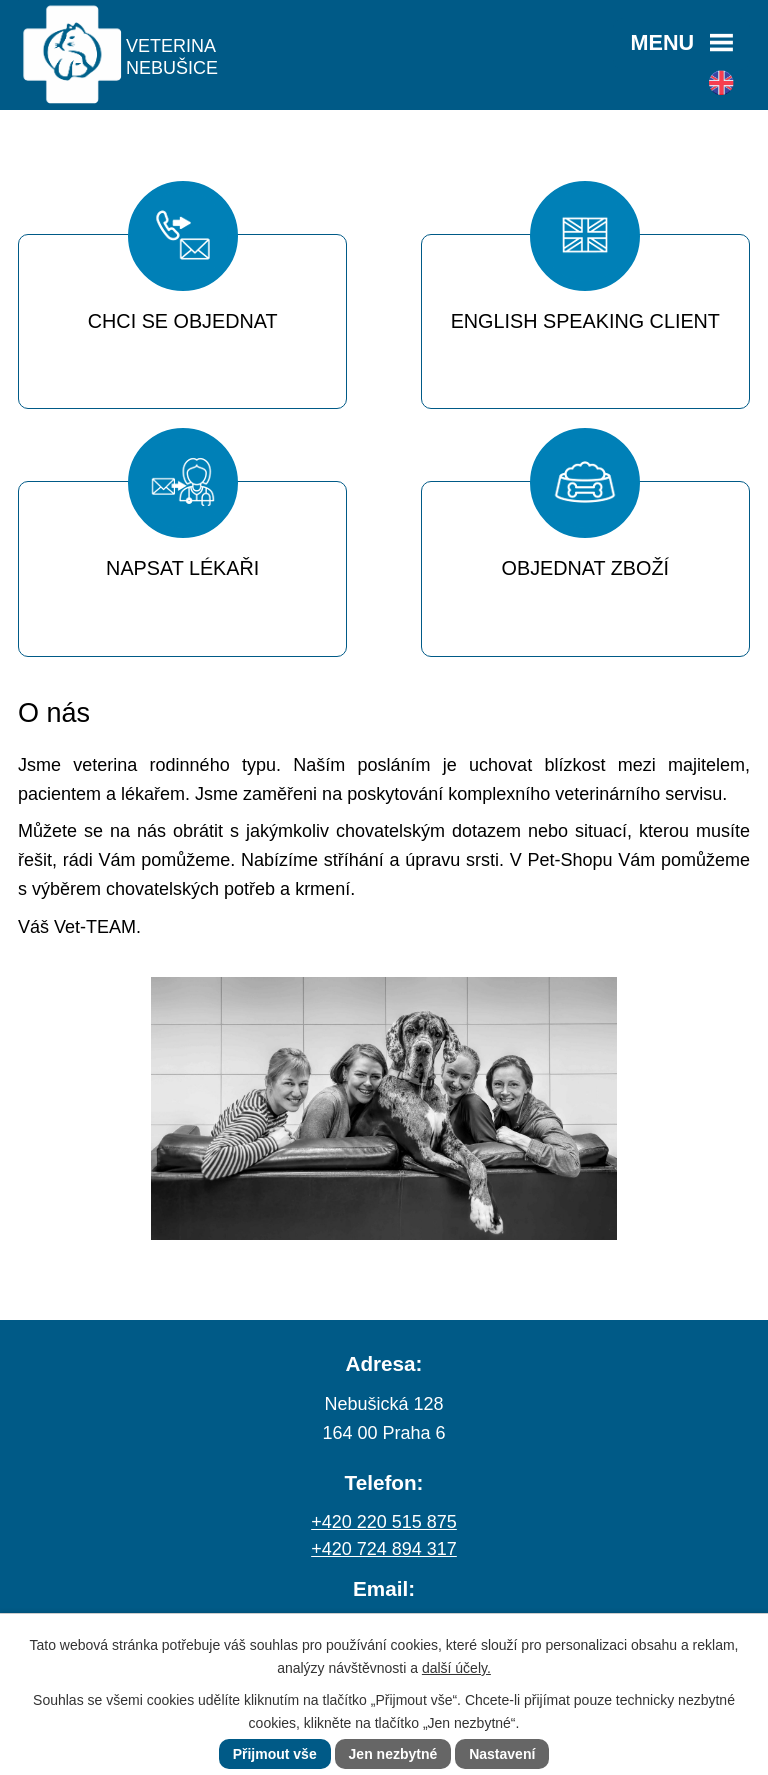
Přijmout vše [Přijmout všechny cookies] (275, 1754)
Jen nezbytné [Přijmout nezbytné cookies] (393, 1754)
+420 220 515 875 (384, 1522)
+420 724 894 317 (384, 1549)
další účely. (456, 1668)
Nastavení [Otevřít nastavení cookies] (502, 1754)
